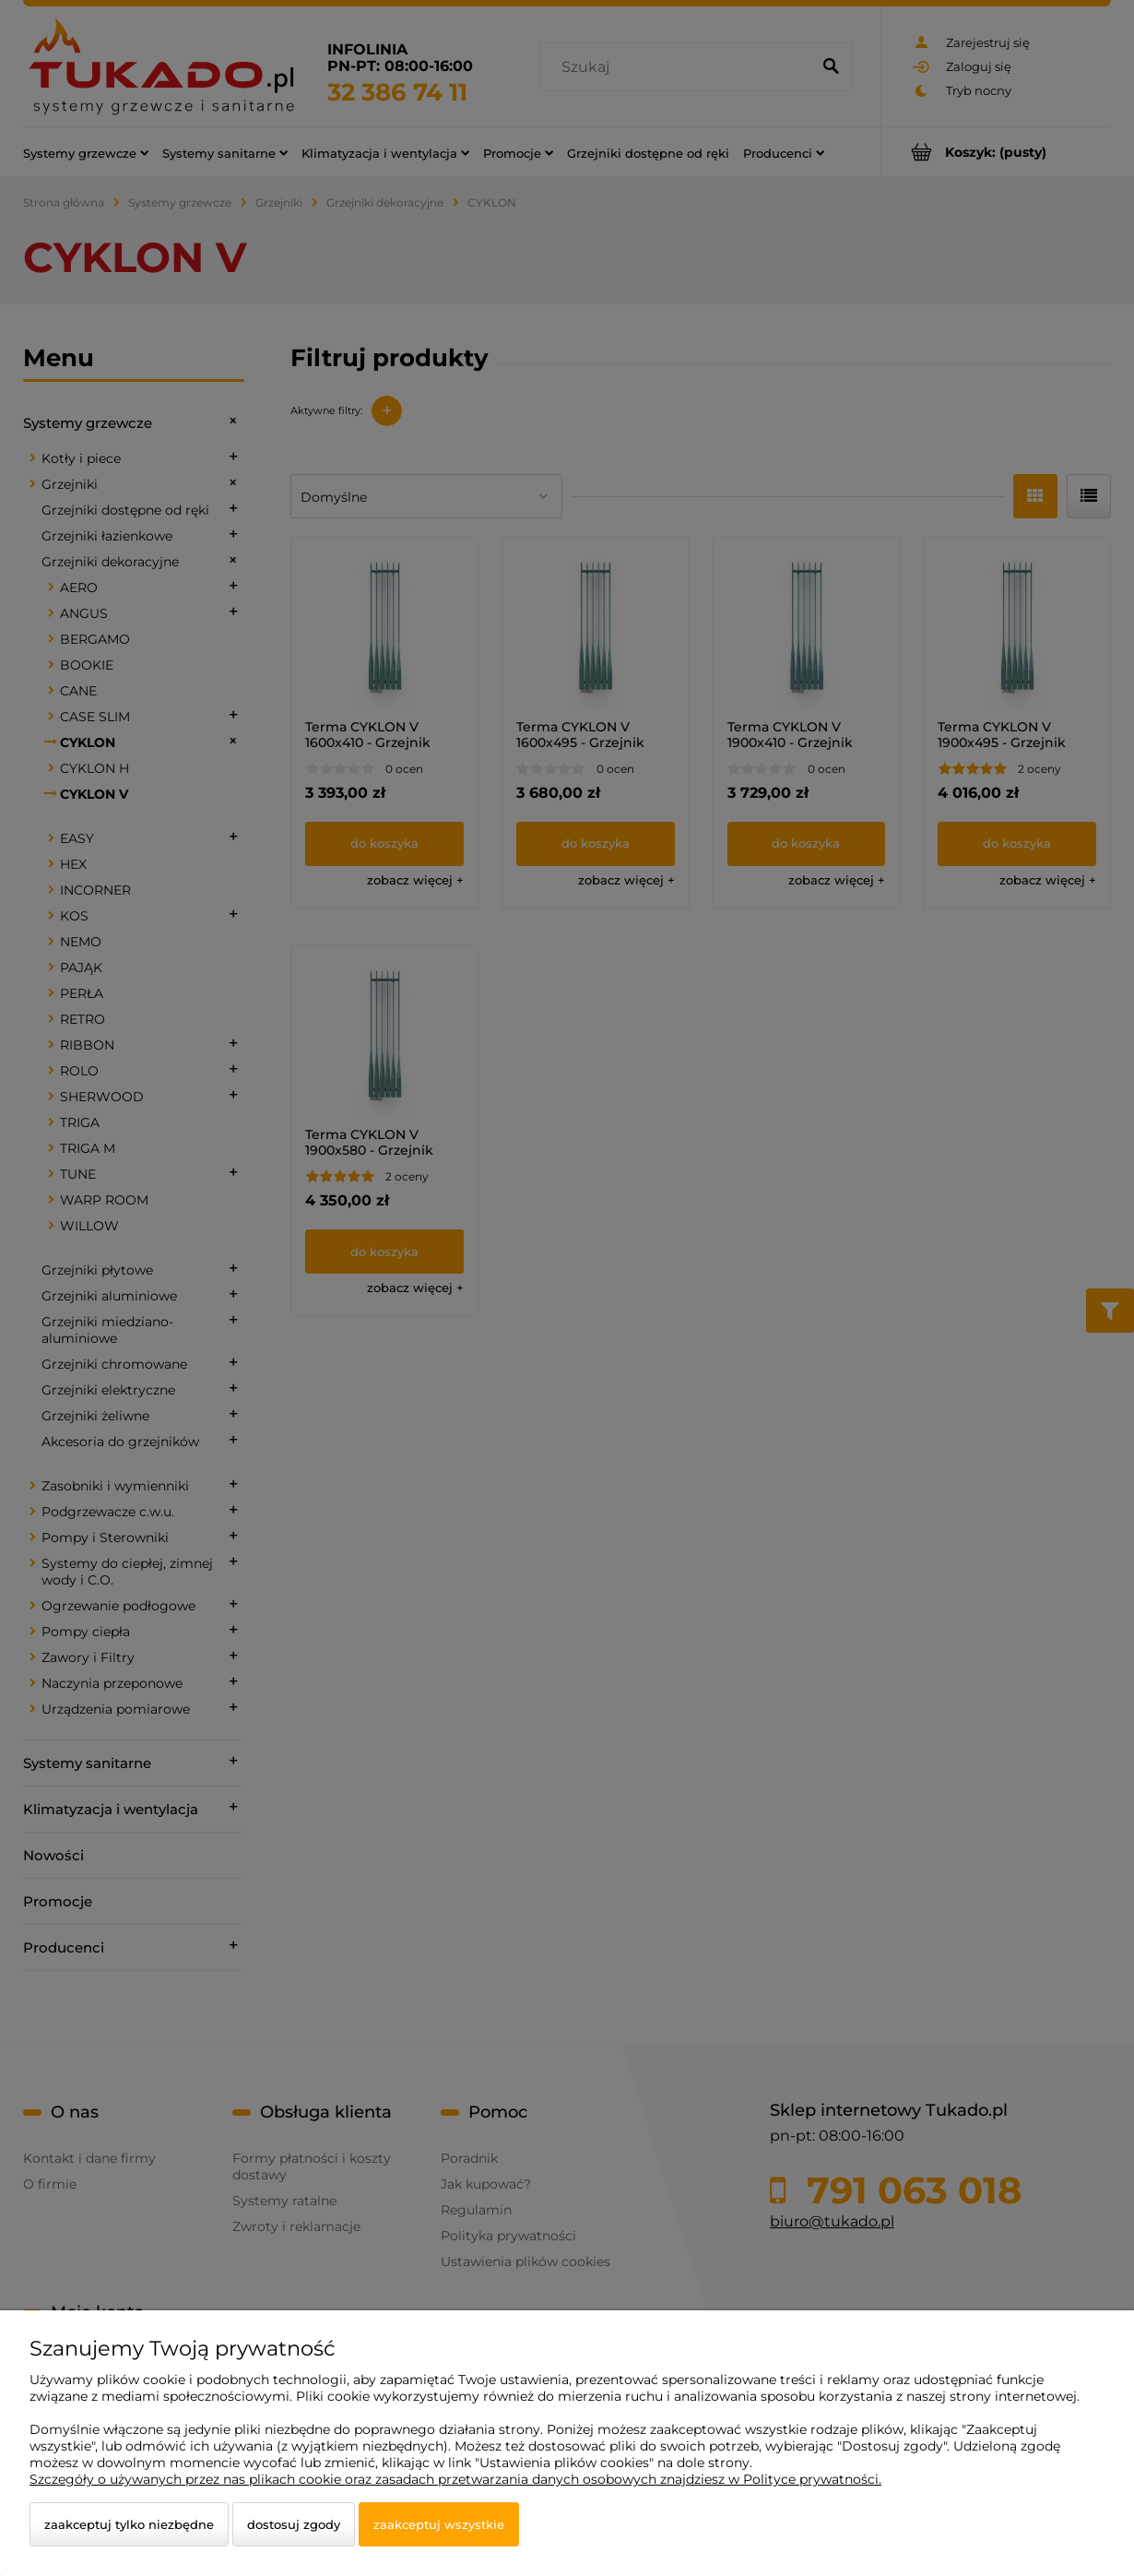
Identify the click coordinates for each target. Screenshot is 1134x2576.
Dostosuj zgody (293, 2524)
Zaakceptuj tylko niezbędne (129, 2524)
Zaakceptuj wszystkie (438, 2524)
